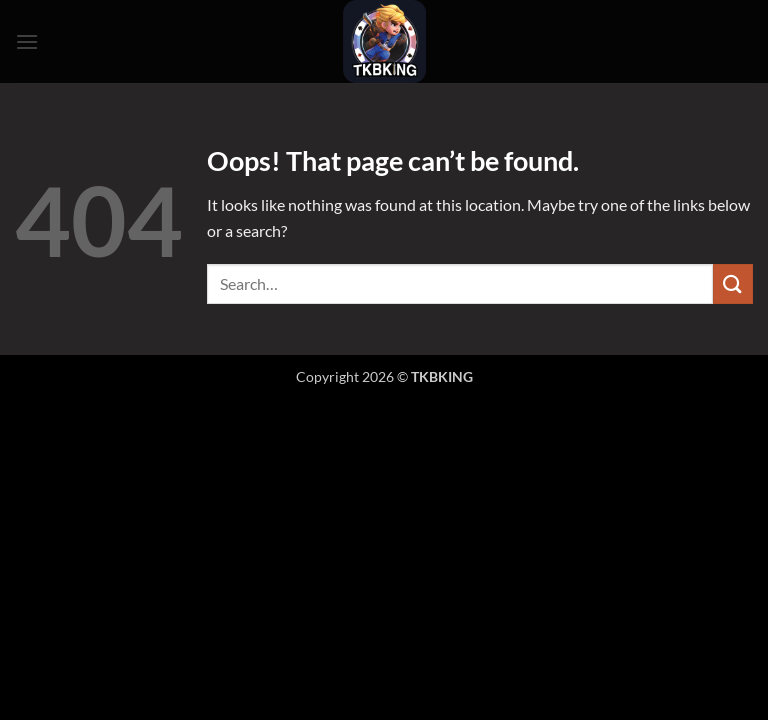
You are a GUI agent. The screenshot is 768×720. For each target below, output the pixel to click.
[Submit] (733, 283)
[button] (27, 41)
